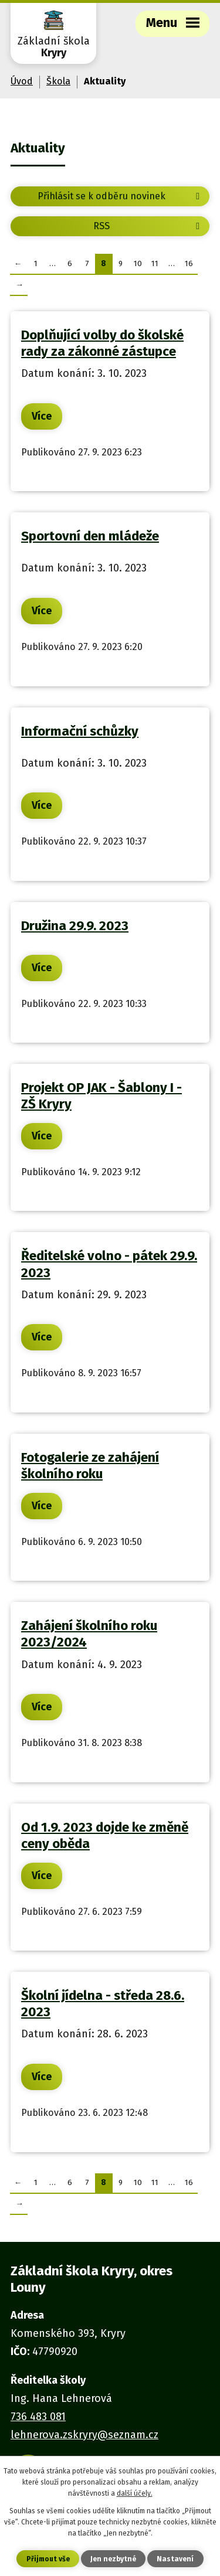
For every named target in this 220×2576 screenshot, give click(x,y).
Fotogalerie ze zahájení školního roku (90, 1465)
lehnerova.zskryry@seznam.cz (84, 2434)
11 (154, 263)
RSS (148, 226)
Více (42, 416)
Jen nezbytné (113, 2559)
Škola (58, 81)
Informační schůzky (79, 731)
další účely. (135, 2493)
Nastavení (175, 2559)
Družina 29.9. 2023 (74, 926)
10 (138, 263)
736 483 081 (38, 2416)
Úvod (22, 81)
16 (189, 263)
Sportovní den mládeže (90, 536)
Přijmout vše (48, 2559)
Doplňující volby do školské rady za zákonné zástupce (102, 343)
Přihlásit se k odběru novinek (121, 196)
